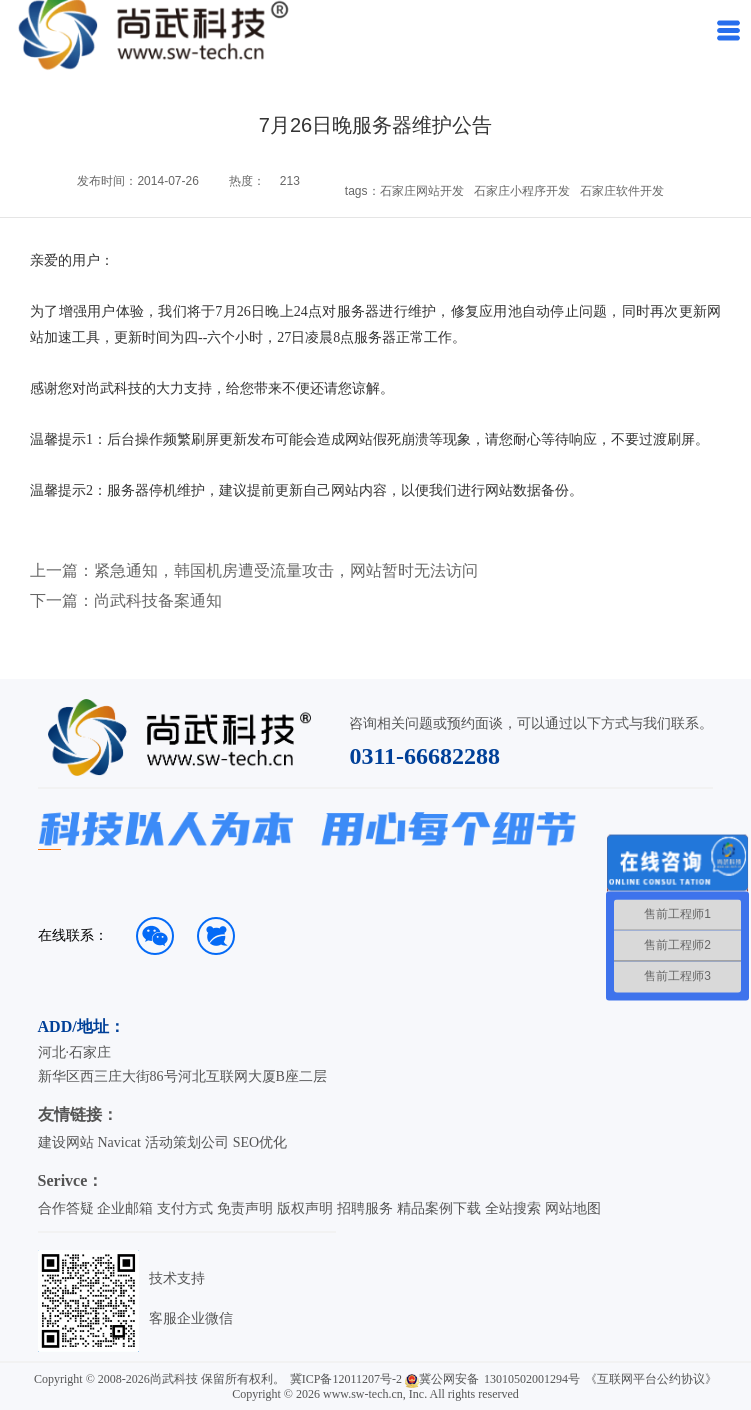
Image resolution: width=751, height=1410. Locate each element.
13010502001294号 (532, 1379)
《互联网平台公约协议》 (651, 1379)
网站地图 (573, 1208)
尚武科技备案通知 (158, 601)
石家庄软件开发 (622, 191)
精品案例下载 (439, 1208)
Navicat (119, 1142)
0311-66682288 (424, 756)
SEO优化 (260, 1142)
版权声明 (305, 1208)
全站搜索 (513, 1208)
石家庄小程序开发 (522, 191)
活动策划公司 (187, 1142)
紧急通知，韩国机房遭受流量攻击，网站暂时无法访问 (286, 571)
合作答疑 (66, 1208)
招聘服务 (365, 1208)
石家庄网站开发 (422, 191)
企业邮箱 (125, 1208)
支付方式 (185, 1208)
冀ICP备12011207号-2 (346, 1379)
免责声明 (245, 1208)
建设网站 (66, 1142)
